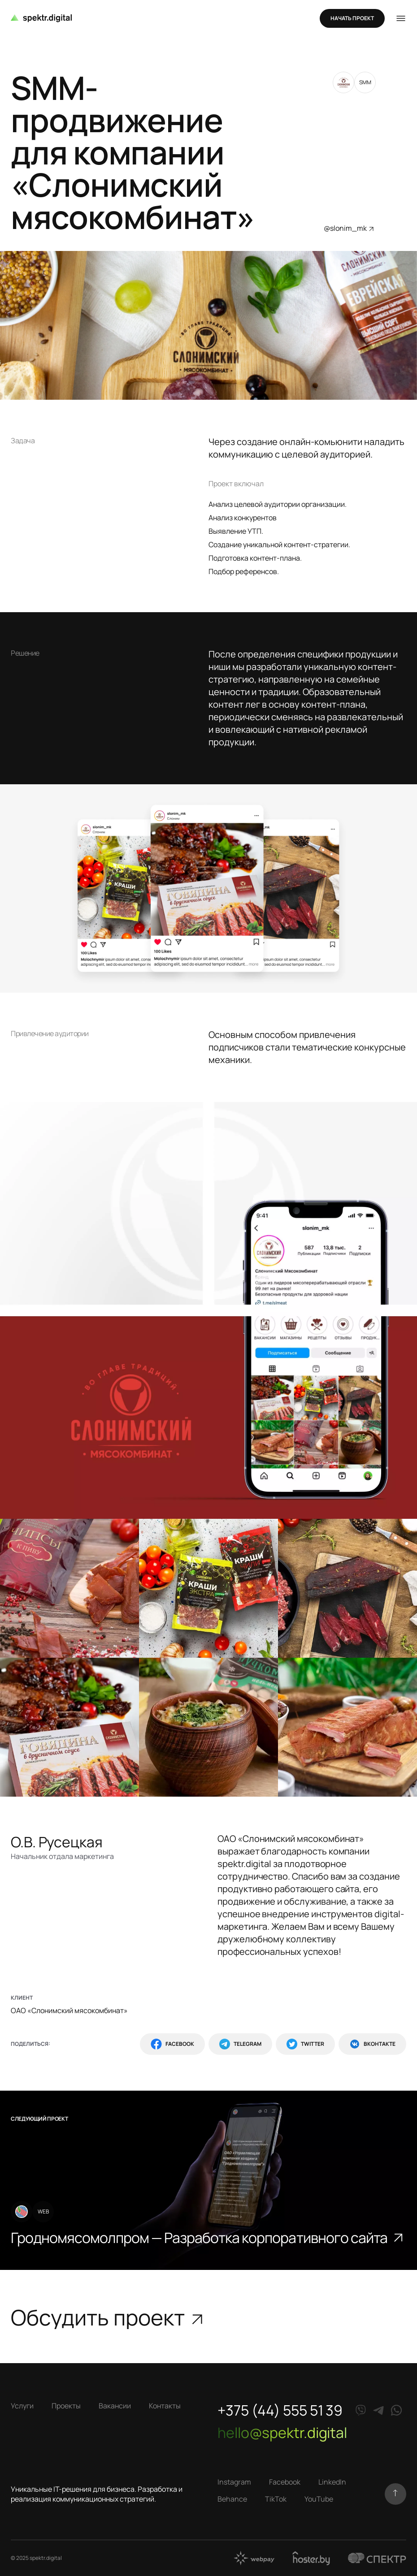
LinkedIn (332, 2482)
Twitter (305, 2044)
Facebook (172, 2044)
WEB (43, 2211)
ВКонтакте (372, 2044)
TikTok (276, 2499)
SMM (365, 82)
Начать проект (352, 18)
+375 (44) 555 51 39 (280, 2410)
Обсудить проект (108, 2317)
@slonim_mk (350, 228)
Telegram (240, 2044)
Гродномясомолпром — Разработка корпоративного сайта (208, 2238)
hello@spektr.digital (282, 2432)
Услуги (22, 2406)
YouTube (318, 2499)
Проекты (66, 2406)
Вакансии (115, 2406)
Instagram (234, 2482)
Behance (232, 2499)
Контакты (165, 2406)
